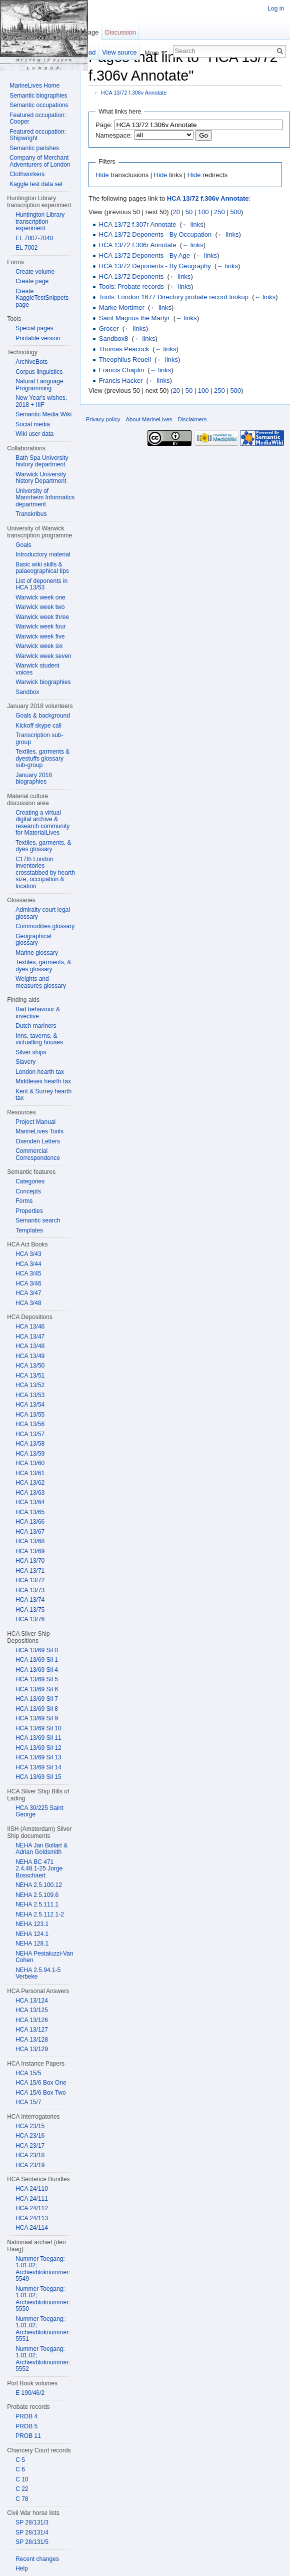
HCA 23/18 (30, 2155)
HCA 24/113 (32, 2218)
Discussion (120, 32)
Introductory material (43, 554)
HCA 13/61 (30, 1473)
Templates (29, 1230)
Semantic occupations (39, 105)
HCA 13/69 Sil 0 (37, 1650)
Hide (102, 175)
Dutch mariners (36, 1025)
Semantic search (38, 1220)
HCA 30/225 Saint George (39, 1811)
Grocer (109, 328)
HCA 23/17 (30, 2145)
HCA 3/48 (28, 1303)
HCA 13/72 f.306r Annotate (137, 245)
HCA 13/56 (30, 1424)
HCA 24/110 (32, 2188)
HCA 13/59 (30, 1453)
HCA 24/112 (32, 2208)
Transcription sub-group (40, 739)
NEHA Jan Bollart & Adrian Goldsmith (42, 1849)
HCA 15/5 (28, 2073)
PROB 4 (27, 2416)
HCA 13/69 (30, 1551)
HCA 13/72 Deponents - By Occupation (155, 234)
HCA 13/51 (30, 1375)
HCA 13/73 (30, 1590)
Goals (23, 544)
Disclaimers (192, 419)
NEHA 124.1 (32, 1934)
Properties (29, 1210)
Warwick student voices (38, 669)
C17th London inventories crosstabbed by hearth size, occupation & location (45, 873)
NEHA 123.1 (32, 1923)
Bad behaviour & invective (38, 1013)
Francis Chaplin (121, 370)
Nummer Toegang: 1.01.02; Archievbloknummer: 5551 (43, 2329)
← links (193, 224)
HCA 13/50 (30, 1365)
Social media (33, 424)
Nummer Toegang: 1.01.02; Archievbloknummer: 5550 (43, 2299)
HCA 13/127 (32, 2029)
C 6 (20, 2469)
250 (219, 212)
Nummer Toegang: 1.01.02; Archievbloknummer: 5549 (43, 2269)
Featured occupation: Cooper (38, 119)
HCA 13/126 (32, 2020)
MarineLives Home (35, 85)
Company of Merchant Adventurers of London (40, 161)
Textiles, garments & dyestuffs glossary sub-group (43, 758)
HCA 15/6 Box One (41, 2082)
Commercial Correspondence (38, 1154)
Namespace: (114, 135)
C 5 (20, 2459)
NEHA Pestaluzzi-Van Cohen (44, 1957)
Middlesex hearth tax (43, 1081)
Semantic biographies (38, 95)
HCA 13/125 (32, 2010)
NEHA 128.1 (32, 1943)
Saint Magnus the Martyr (134, 318)
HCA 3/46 (28, 1283)
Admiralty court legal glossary (43, 913)
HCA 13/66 (30, 1521)
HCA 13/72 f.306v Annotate (134, 93)
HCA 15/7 (28, 2102)
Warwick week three (42, 616)
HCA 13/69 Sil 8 (37, 1708)
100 (203, 212)
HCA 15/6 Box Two (41, 2092)
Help (22, 2568)
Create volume (35, 271)
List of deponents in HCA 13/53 (42, 584)
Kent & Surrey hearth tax (44, 1095)
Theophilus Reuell (125, 359)
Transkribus (31, 513)
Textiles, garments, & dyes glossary (43, 846)
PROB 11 (28, 2435)
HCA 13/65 (30, 1512)
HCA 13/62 (30, 1482)
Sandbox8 (113, 338)
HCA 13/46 (30, 1326)
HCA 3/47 (28, 1293)
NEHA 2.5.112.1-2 (40, 1914)
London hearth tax (40, 1071)
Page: (104, 125)
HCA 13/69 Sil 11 (38, 1737)
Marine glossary (37, 952)
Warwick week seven (44, 656)
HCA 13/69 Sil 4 (37, 1669)
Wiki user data (35, 433)
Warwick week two (40, 606)
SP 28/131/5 (32, 2541)
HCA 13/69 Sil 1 (37, 1659)
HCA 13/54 (30, 1404)
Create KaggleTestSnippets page (42, 298)
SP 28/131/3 (32, 2522)
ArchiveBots (32, 361)
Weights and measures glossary (41, 982)
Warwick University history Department (41, 478)
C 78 (22, 2498)
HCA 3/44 (28, 1263)
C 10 (22, 2479)
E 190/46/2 (30, 2392)
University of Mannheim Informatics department (45, 497)
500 (235, 212)
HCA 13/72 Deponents (131, 276)
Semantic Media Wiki (44, 414)
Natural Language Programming (39, 385)
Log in (276, 8)
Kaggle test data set (36, 184)
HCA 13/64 (30, 1502)
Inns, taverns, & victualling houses (39, 1039)
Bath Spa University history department (42, 461)
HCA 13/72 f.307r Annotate (137, 224)
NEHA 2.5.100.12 (39, 1884)
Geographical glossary (33, 940)
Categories (30, 1181)
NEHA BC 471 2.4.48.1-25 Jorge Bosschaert (39, 1868)
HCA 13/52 (30, 1385)
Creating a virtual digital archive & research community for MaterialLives (43, 823)
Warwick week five (40, 636)
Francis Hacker (120, 380)
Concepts (28, 1191)
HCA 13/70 (30, 1560)
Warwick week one (41, 597)
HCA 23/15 (30, 2126)
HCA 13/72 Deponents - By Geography (155, 266)
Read (88, 52)
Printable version (38, 338)
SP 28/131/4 (32, 2532)
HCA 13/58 (30, 1443)
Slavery (26, 1061)
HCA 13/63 (30, 1492)
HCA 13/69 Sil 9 (37, 1718)
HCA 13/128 (32, 2039)
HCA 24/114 (32, 2227)
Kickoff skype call (39, 725)
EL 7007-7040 (34, 238)
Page (91, 32)
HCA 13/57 (30, 1434)
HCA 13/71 (30, 1570)
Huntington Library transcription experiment (40, 221)
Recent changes (37, 2558)
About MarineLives (149, 419)
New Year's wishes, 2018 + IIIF (41, 401)
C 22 (22, 2488)
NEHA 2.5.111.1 (37, 1904)
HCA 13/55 (30, 1414)
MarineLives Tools (40, 1131)
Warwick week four (41, 626)
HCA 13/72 (30, 1580)
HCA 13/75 (30, 1609)
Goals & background (43, 715)
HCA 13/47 (30, 1336)
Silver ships (31, 1052)
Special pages (34, 328)
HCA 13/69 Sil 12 (38, 1747)
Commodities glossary (45, 926)
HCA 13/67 (30, 1531)
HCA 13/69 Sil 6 (37, 1689)
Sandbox (27, 692)
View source (119, 52)
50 (189, 212)
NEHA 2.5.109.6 (37, 1894)
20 (176, 212)
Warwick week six (39, 646)
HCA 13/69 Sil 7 (37, 1698)
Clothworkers (27, 174)
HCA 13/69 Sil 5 (37, 1679)
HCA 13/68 (30, 1541)
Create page (32, 281)
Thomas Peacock (124, 349)
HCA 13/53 (30, 1395)
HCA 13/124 (32, 2000)
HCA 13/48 (30, 1346)
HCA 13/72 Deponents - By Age (144, 255)
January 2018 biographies (34, 779)
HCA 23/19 (30, 2165)
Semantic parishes (34, 148)
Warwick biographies (43, 682)
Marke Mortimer (121, 307)
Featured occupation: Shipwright (38, 135)
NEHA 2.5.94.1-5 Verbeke (38, 1974)
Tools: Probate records (131, 286)
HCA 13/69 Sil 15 (38, 1776)
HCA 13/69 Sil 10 (38, 1728)
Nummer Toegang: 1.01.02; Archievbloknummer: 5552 (43, 2359)
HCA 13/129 (32, 2049)
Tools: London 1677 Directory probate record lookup (173, 297)
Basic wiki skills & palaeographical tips (42, 568)
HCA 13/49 (30, 1356)
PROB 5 (27, 2426)
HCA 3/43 (28, 1253)
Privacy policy (103, 419)
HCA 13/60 (30, 1463)
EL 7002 (27, 247)
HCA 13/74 (30, 1599)
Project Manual (36, 1121)
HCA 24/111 (32, 2198)
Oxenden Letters (38, 1141)
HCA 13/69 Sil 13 (38, 1757)
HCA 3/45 (28, 1273)
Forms (24, 1200)
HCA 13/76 (30, 1619)
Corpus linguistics (39, 371)
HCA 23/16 (30, 2135)
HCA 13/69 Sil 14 (38, 1767)
